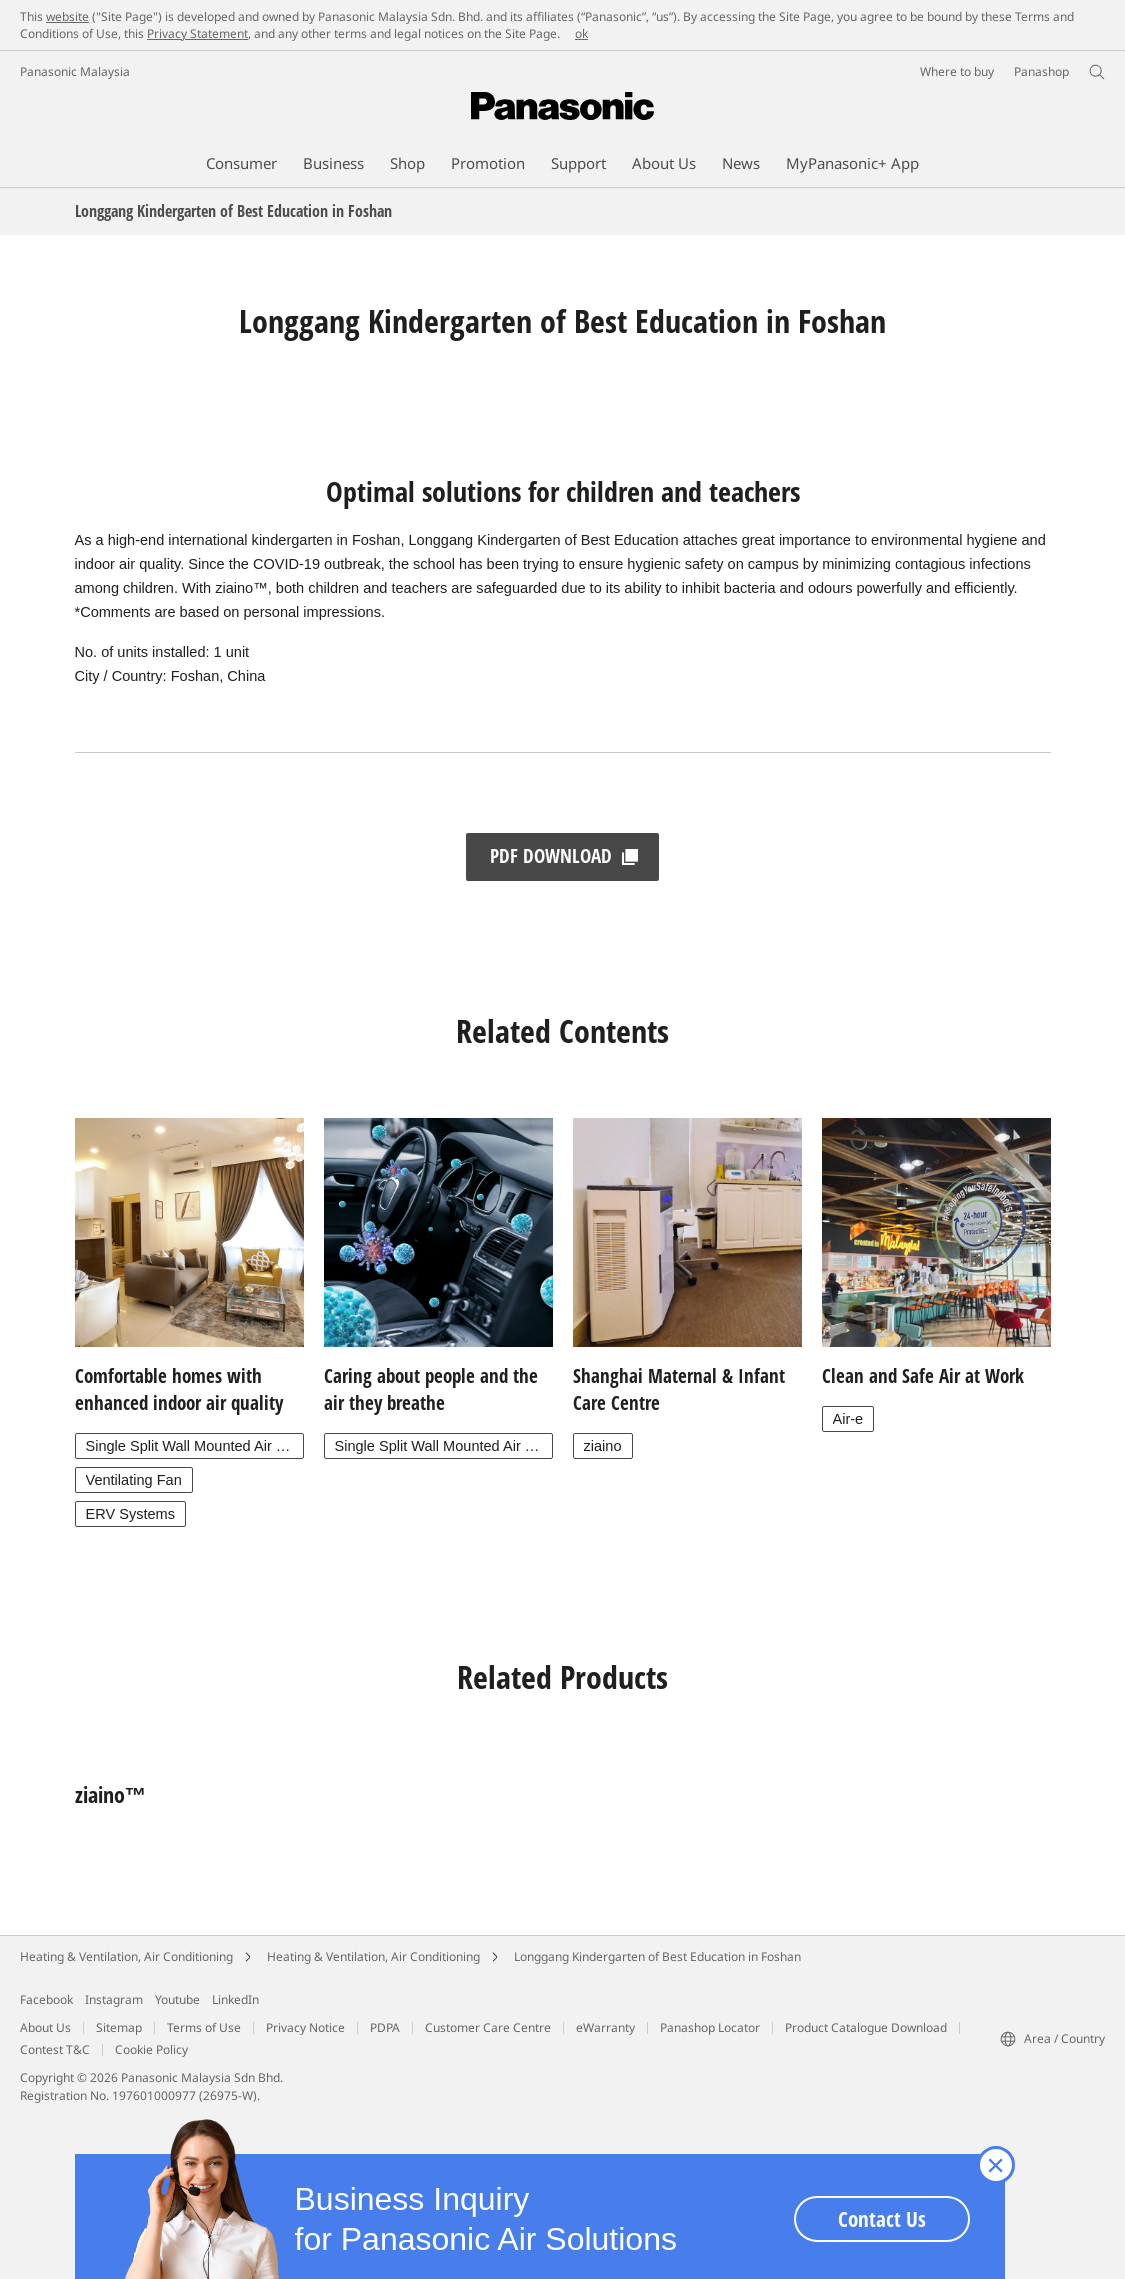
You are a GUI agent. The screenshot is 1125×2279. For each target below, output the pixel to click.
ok (581, 33)
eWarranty (605, 2027)
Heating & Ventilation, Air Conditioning (126, 1956)
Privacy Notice (305, 2027)
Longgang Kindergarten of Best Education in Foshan (657, 1956)
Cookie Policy (151, 2049)
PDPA (385, 2027)
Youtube (177, 1999)
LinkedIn (235, 1999)
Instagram (114, 1999)
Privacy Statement (197, 33)
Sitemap (119, 2027)
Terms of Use (204, 2027)
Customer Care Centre (488, 2027)
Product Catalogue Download (866, 2027)
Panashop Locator (710, 2027)
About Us (45, 2027)
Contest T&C (55, 2049)
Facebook (46, 1999)
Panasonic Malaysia (75, 71)
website (67, 16)
